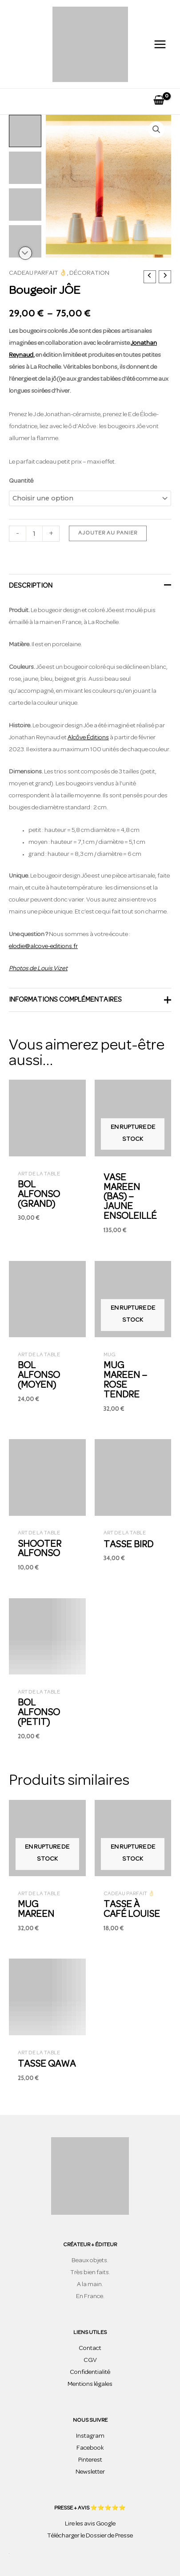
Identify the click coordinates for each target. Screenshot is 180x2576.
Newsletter (90, 2472)
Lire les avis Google (90, 2524)
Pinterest (90, 2460)
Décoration (89, 273)
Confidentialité (90, 2372)
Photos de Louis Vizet (38, 969)
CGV (90, 2360)
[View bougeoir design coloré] (25, 131)
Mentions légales (90, 2384)
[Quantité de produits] (34, 534)
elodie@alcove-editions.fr (43, 946)
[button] (156, 129)
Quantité (21, 481)
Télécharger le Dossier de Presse (90, 2536)
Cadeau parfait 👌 (38, 273)
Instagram (90, 2436)
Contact (90, 2348)
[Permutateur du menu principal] (160, 44)
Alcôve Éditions (88, 738)
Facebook (90, 2448)
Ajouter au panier (107, 533)
